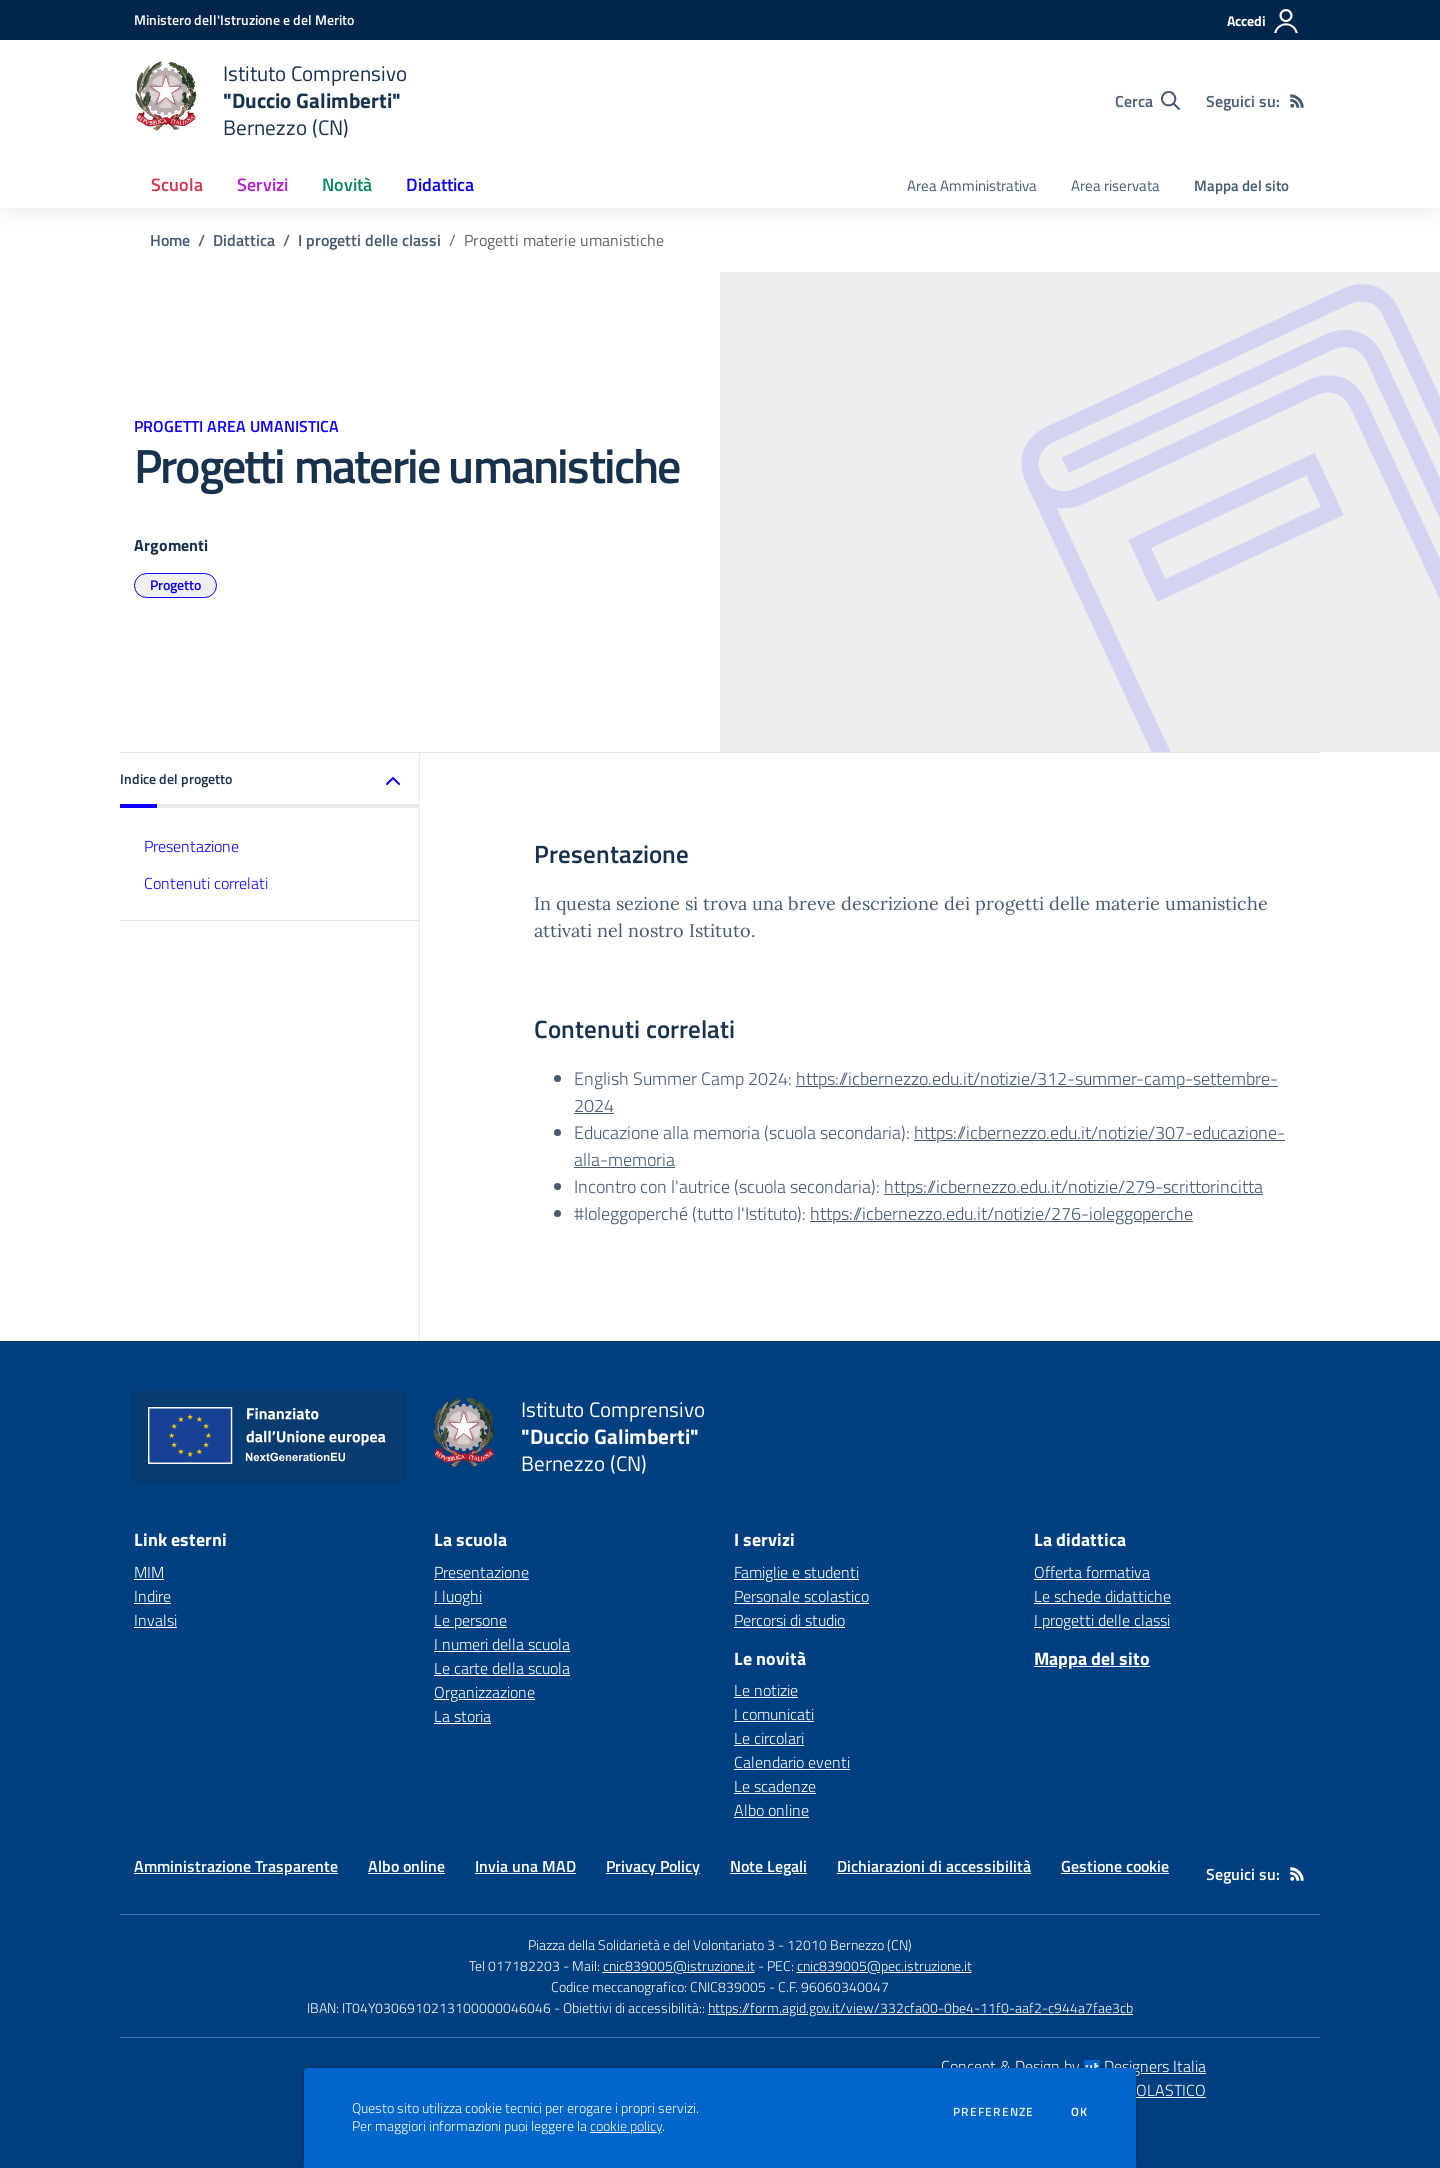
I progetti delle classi (369, 240)
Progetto (175, 584)
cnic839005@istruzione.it (679, 1965)
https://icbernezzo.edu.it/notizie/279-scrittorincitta (1073, 1186)
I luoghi (458, 1596)
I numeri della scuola (502, 1644)
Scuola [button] (177, 184)
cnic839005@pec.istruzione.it (884, 1965)
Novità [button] (347, 184)
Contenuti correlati (206, 883)
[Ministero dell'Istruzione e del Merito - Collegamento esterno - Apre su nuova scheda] (244, 19)
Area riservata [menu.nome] (1115, 185)
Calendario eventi (792, 1762)
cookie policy (626, 2126)
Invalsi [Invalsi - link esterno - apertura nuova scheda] (155, 1620)
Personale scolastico (801, 1596)
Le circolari (769, 1738)
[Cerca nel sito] (1147, 101)
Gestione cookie (1115, 1866)
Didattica (244, 240)
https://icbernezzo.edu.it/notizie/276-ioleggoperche (1001, 1213)
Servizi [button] (262, 184)
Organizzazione (484, 1692)
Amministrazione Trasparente (236, 1866)
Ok (1080, 2112)
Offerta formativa (1092, 1572)
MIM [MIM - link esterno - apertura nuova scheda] (149, 1572)
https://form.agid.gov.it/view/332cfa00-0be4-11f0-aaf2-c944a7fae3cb (920, 2007)
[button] (270, 780)
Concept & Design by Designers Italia (1073, 2066)
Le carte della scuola (502, 1668)
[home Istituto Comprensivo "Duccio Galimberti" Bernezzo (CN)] (270, 100)
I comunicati (774, 1714)
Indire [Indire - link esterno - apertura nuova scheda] (152, 1596)
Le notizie (766, 1690)
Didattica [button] (440, 184)
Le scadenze (775, 1786)
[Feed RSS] (1297, 101)
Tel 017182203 (514, 1965)
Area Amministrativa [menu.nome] (972, 185)
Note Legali (768, 1866)
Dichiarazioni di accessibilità (934, 1866)
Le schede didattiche (1102, 1596)
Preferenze (993, 2112)
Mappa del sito (1241, 185)
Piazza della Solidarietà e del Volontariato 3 (651, 1944)
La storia (462, 1716)
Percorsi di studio (789, 1620)
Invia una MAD (525, 1866)
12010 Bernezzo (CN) (849, 1944)
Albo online (771, 1810)
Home (170, 240)
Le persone (470, 1620)
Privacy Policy (653, 1866)
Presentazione (191, 846)
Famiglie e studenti (796, 1572)
